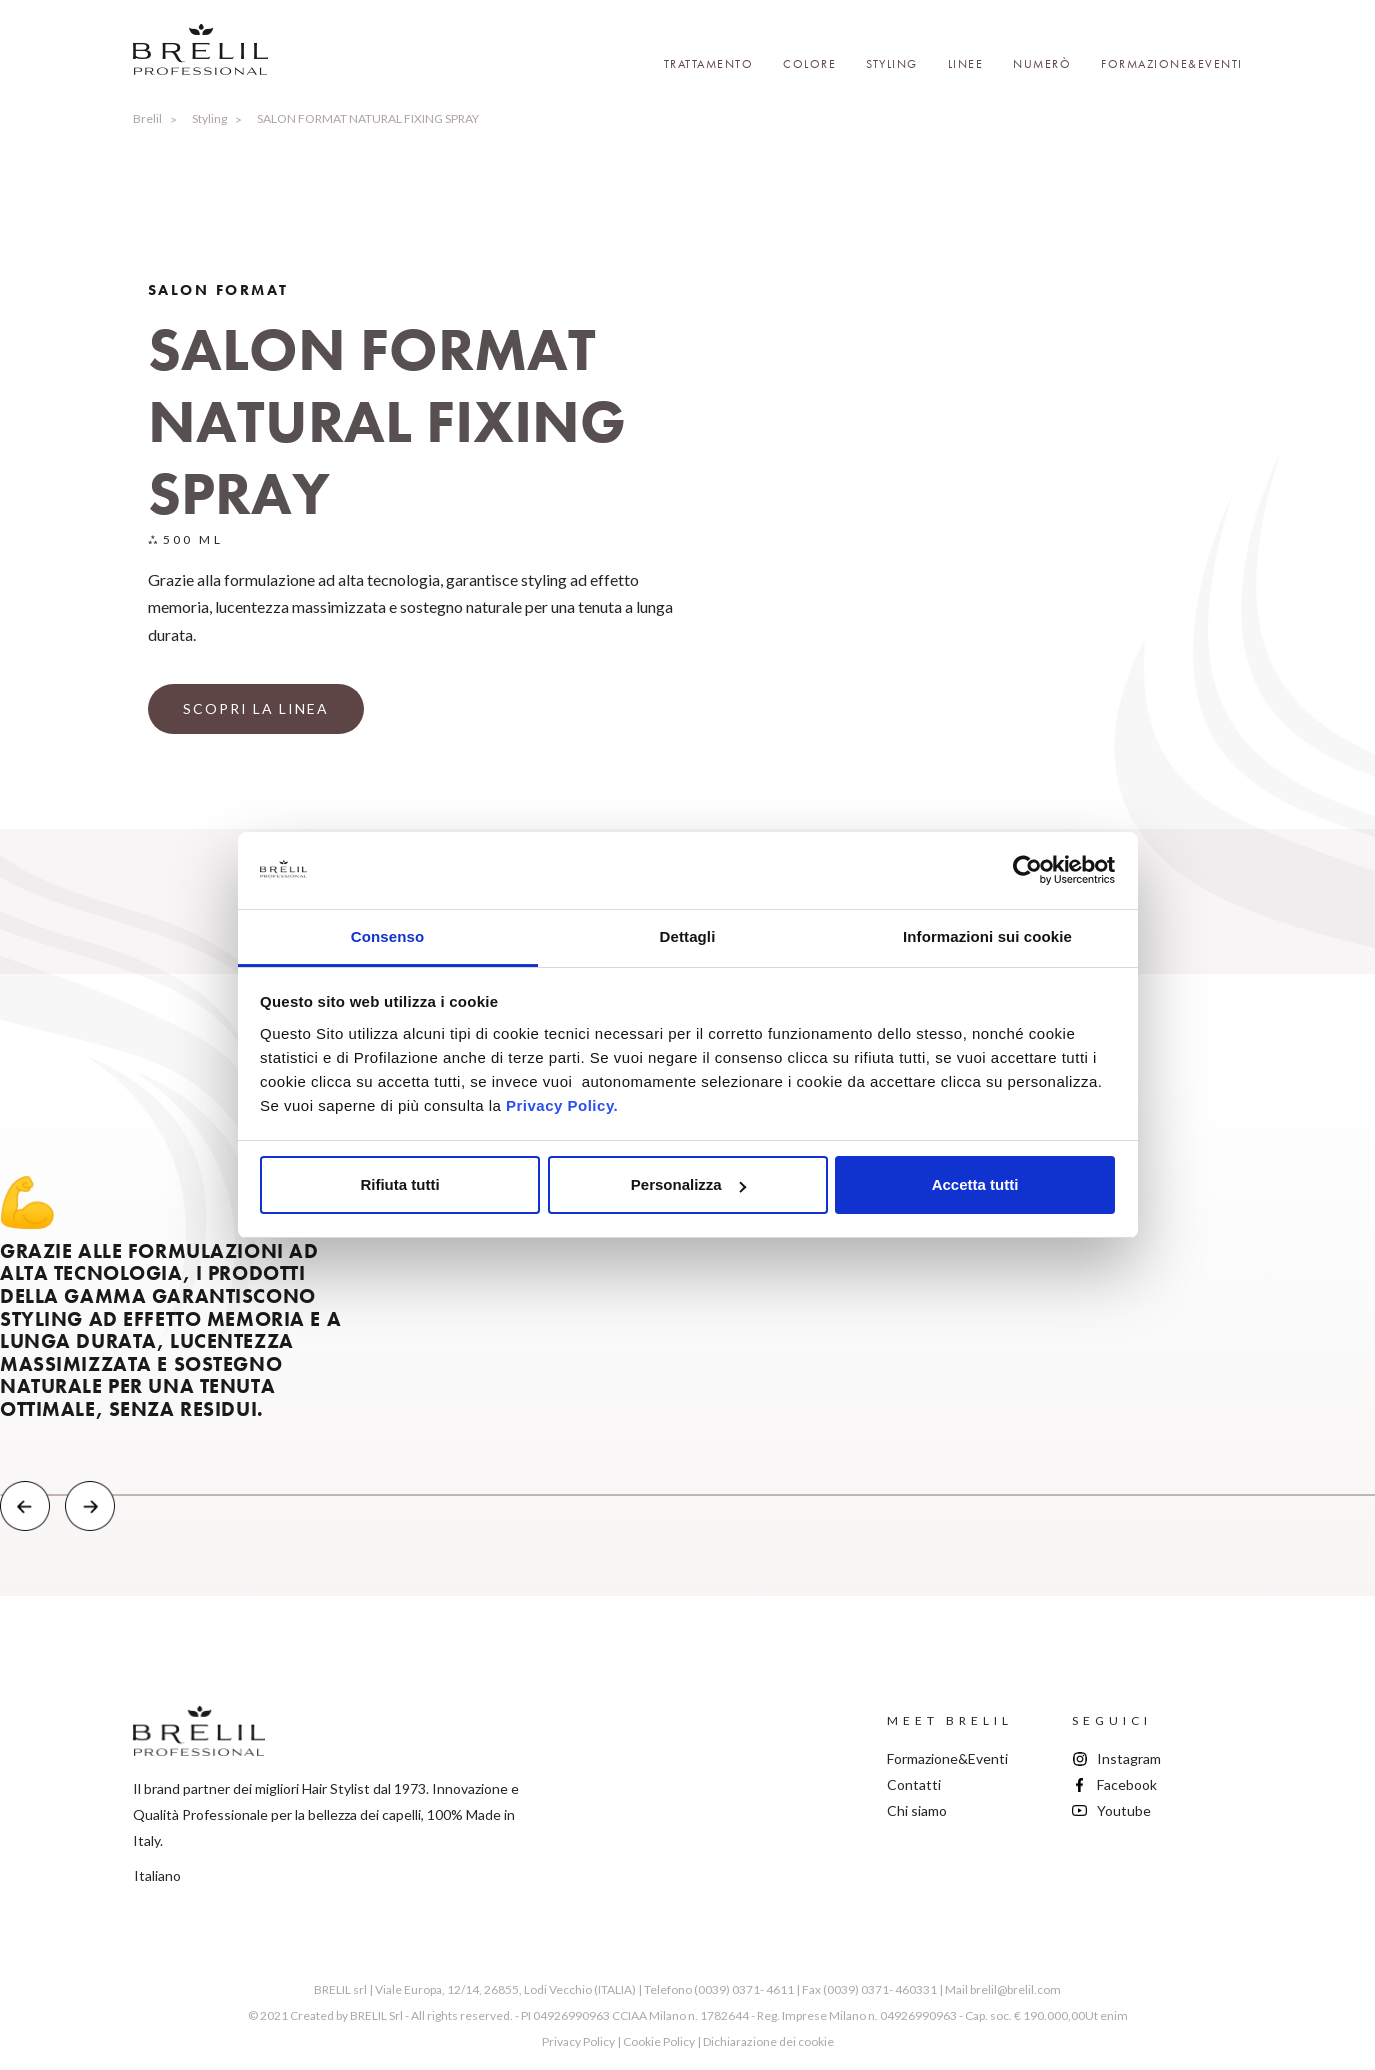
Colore (809, 64)
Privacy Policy (578, 2041)
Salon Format (218, 290)
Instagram (1129, 1758)
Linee (966, 64)
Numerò (1042, 64)
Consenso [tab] (387, 936)
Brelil (147, 118)
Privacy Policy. (562, 1105)
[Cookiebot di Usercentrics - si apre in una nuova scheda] (1027, 871)
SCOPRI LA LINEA (256, 708)
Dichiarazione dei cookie (768, 2041)
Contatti (914, 1784)
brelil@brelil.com (1015, 1989)
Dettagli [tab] (688, 936)
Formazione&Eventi (1172, 64)
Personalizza (688, 1184)
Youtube (1124, 1810)
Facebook (1127, 1784)
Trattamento (709, 64)
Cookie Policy (659, 2041)
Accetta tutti (975, 1184)
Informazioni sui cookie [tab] (987, 936)
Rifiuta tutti (399, 1184)
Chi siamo (917, 1810)
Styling (892, 64)
